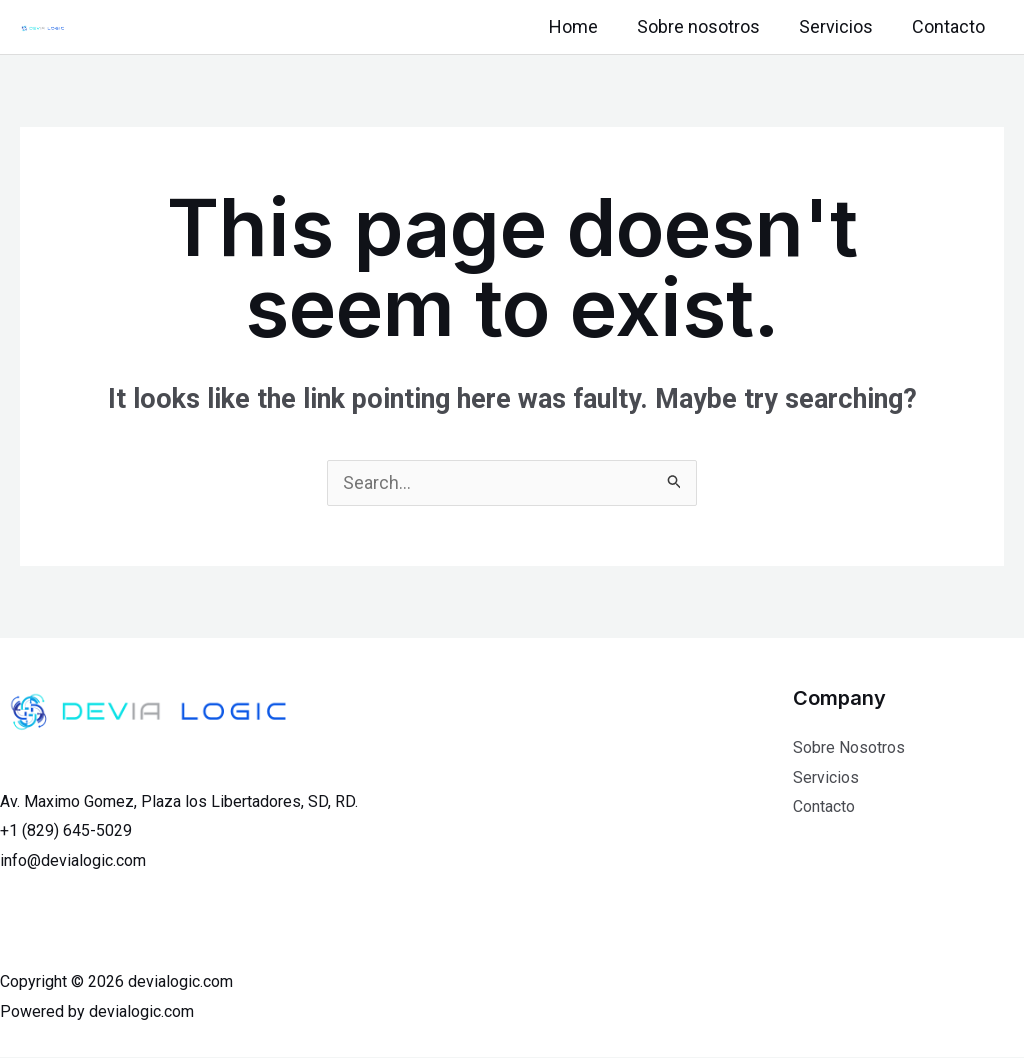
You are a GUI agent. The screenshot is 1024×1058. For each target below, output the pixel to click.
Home (583, 26)
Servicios (840, 26)
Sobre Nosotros (849, 748)
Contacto (949, 26)
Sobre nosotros (705, 26)
